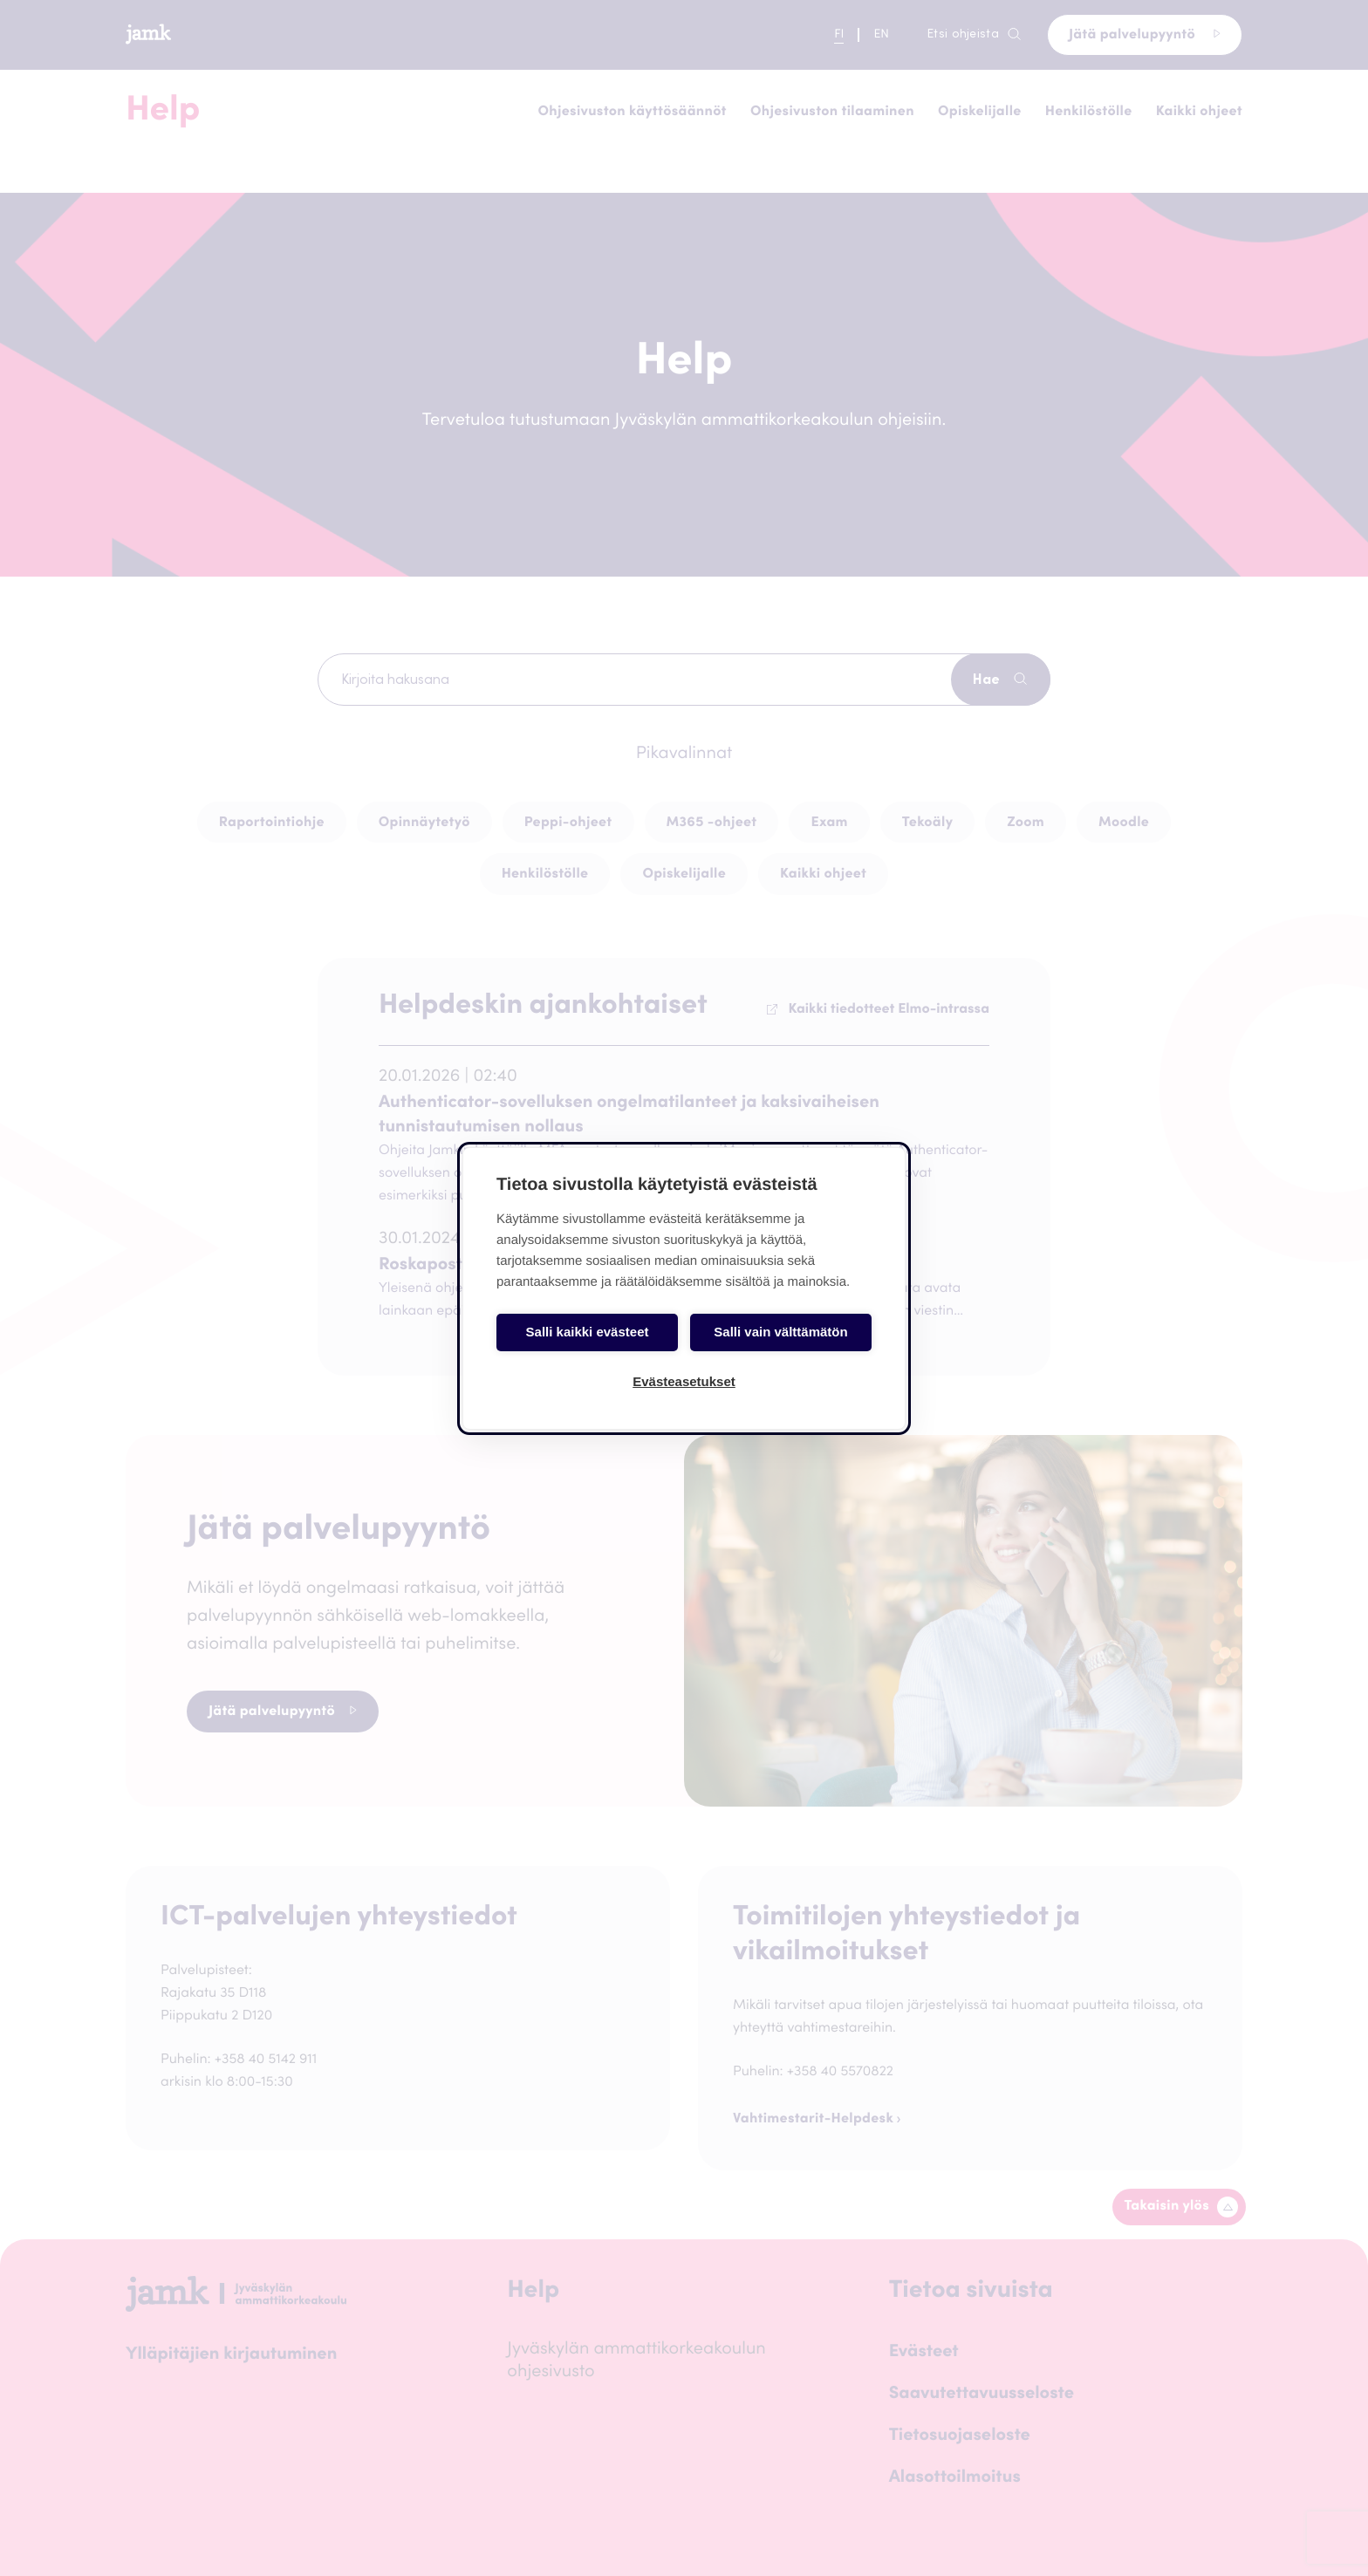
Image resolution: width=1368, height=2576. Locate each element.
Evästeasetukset (684, 1381)
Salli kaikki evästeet (587, 1331)
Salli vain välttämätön (780, 1331)
